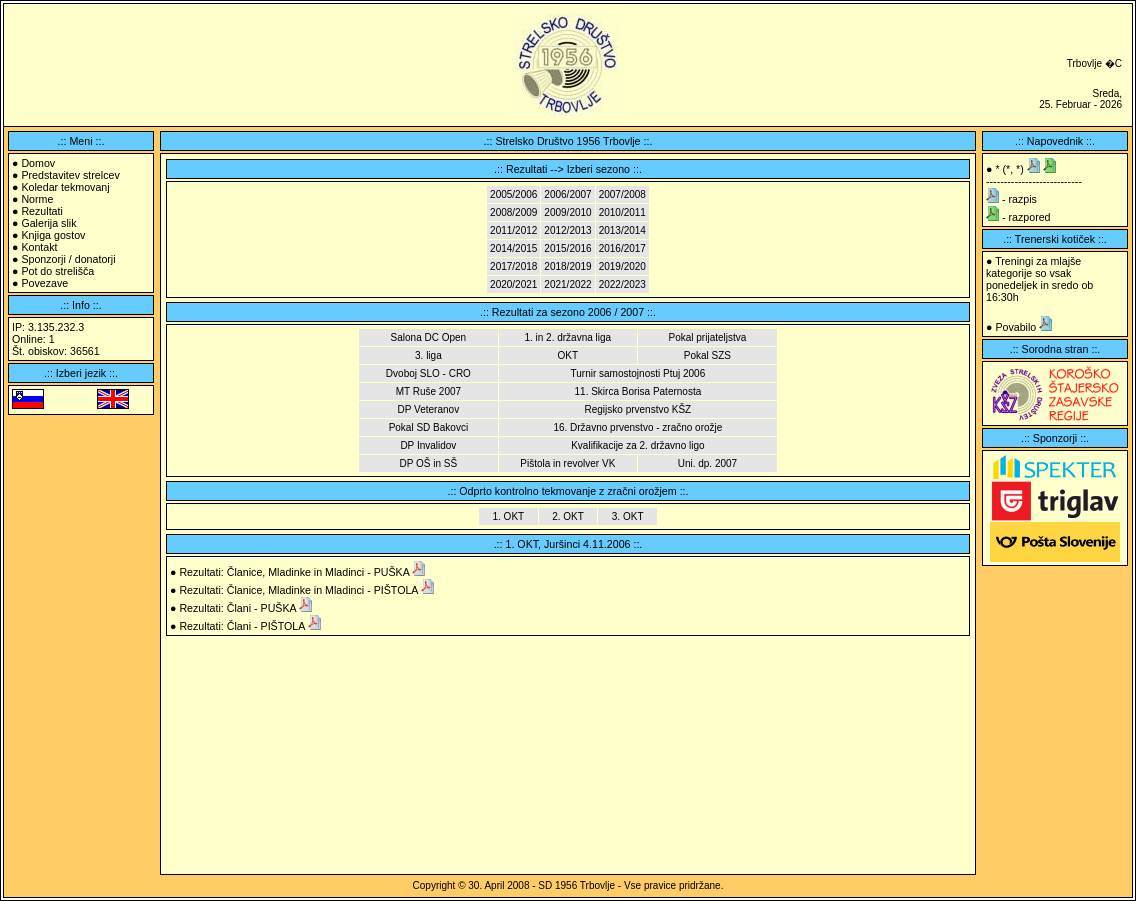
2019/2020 (622, 266)
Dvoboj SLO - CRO (428, 373)
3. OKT (628, 516)
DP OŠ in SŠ (429, 463)
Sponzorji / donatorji (68, 259)
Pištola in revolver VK (567, 463)
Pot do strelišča (57, 271)
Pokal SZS (707, 355)
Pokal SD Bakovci (428, 427)
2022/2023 (622, 284)
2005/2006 (513, 194)
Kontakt (39, 247)
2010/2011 (622, 212)
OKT (568, 355)
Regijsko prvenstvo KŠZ (638, 409)
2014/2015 (513, 248)
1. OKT (508, 516)
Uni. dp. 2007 (708, 463)
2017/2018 (513, 266)
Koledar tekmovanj (65, 187)
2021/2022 (567, 284)
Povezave (44, 283)
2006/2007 (567, 194)
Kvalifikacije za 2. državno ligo (637, 445)
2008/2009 (513, 212)
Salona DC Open (429, 337)
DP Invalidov (428, 445)
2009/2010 (567, 212)
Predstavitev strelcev (70, 175)
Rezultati (41, 211)
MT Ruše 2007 (428, 391)
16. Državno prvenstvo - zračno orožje (637, 427)
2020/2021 (513, 284)
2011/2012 (513, 230)
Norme (37, 199)
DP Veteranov (429, 409)
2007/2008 (622, 194)
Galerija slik (48, 223)
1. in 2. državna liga (567, 337)
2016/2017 (622, 248)
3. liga (428, 355)
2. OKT (568, 516)
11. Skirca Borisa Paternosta (638, 391)
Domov (38, 163)
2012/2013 (567, 230)
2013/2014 (622, 230)
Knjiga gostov (53, 235)
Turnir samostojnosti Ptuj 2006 (638, 373)
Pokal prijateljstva (708, 337)
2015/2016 (567, 248)
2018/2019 (567, 266)
